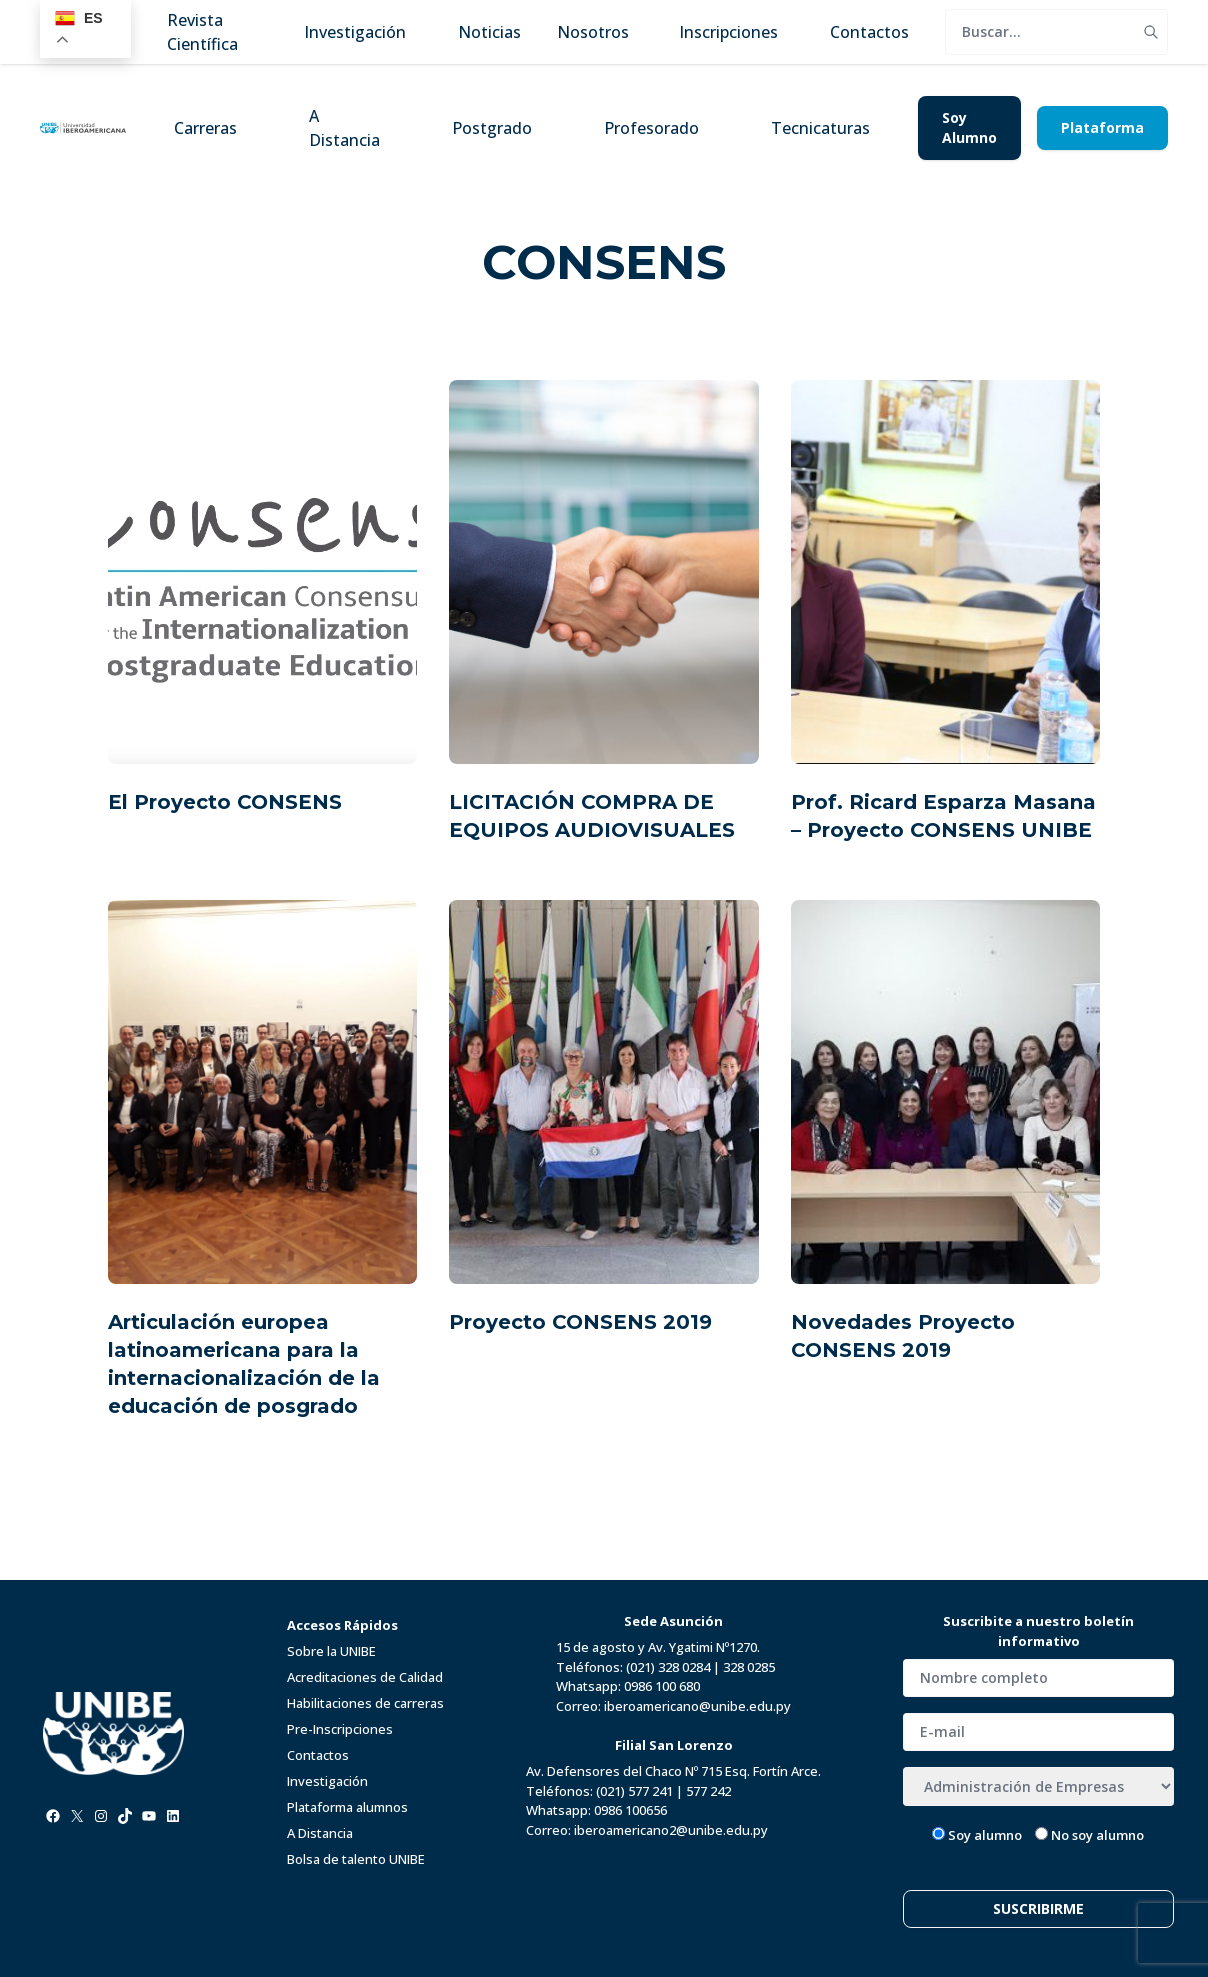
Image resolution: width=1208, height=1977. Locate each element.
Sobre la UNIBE (331, 1651)
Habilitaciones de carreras (365, 1703)
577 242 (708, 1791)
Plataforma (1102, 127)
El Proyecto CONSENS (225, 802)
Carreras (205, 128)
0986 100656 (630, 1810)
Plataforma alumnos (347, 1807)
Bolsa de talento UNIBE (356, 1859)
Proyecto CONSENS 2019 (580, 1322)
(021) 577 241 (634, 1791)
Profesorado (651, 128)
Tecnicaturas (820, 128)
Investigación (327, 1781)
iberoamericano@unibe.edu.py (697, 1706)
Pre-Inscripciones (340, 1729)
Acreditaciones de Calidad (365, 1677)
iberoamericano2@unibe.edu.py (671, 1830)
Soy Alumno (969, 127)
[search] (1040, 32)
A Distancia (344, 128)
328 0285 (749, 1667)
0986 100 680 (662, 1686)
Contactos (318, 1755)
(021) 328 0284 (668, 1667)
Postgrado (492, 128)
